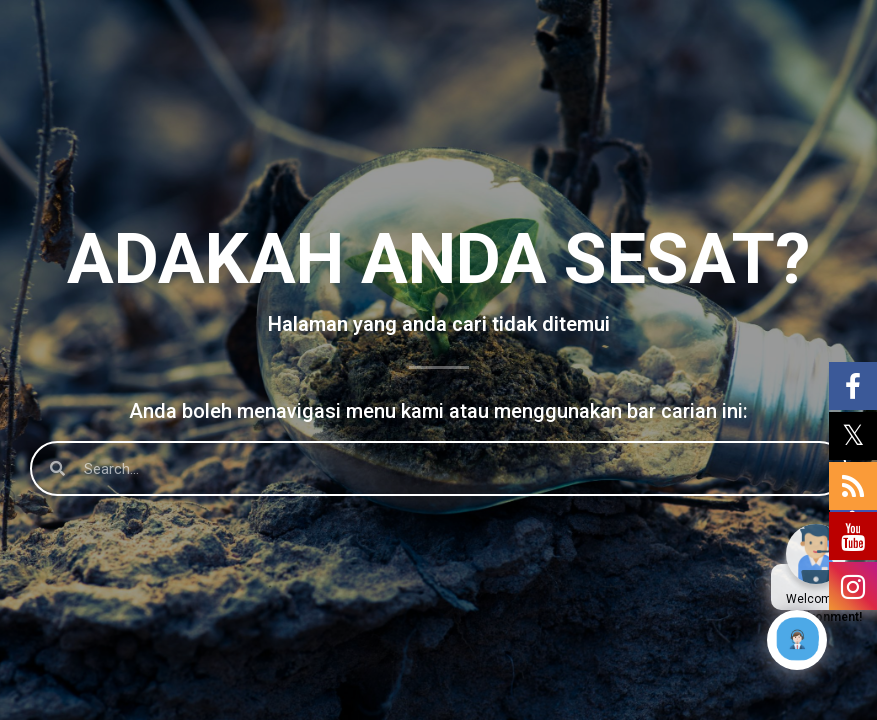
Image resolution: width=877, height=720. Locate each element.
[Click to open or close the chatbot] (797, 640)
